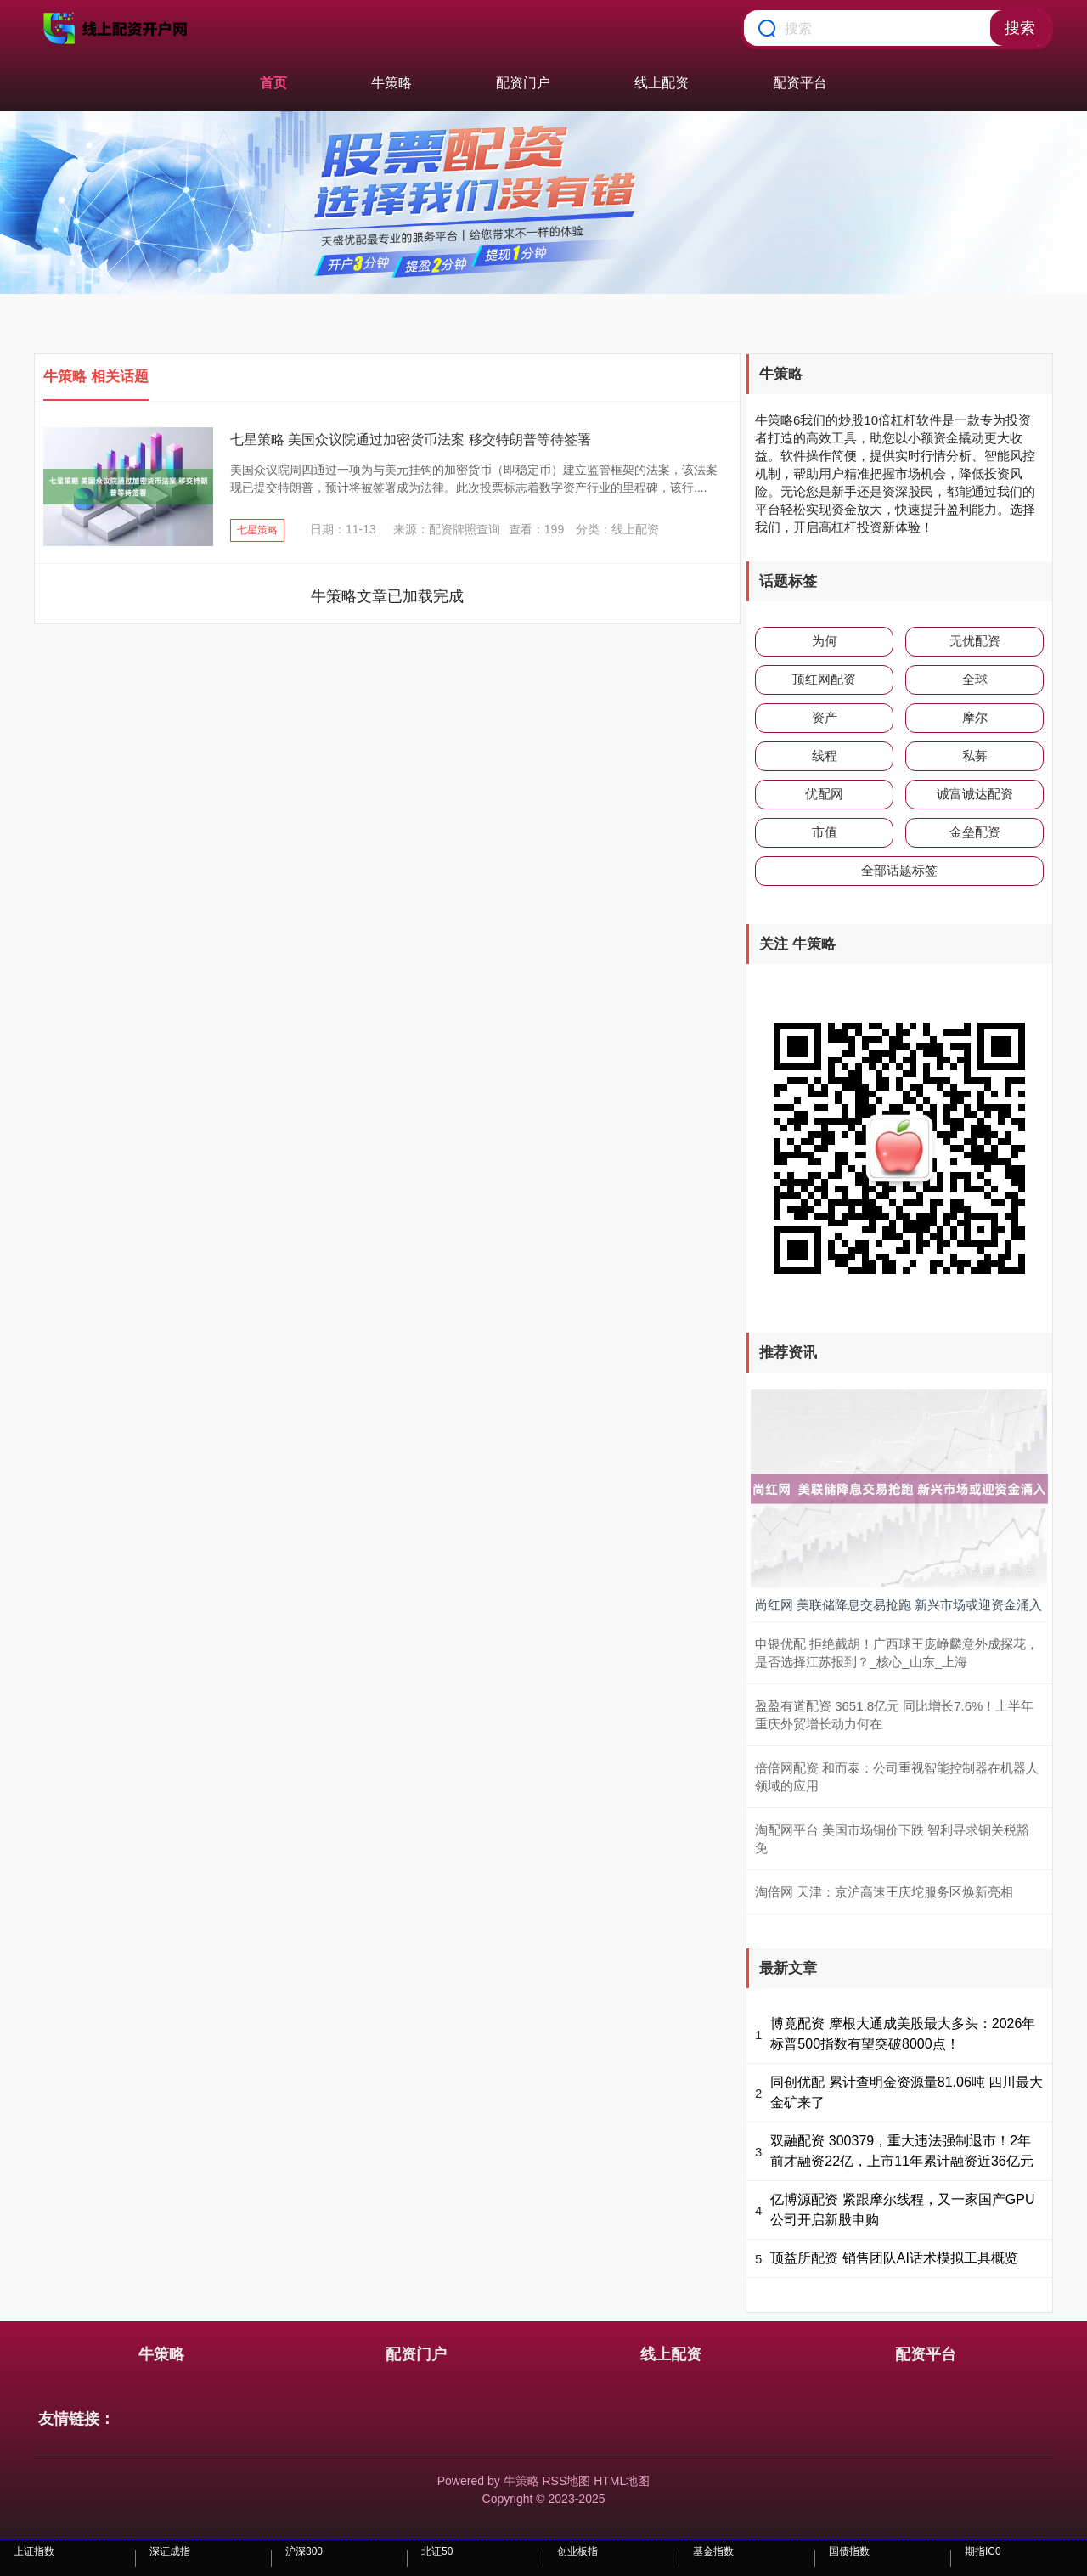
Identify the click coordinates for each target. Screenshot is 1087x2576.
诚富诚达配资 (975, 793)
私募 (975, 755)
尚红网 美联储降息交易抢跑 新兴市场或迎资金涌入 (898, 1605)
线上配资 (661, 83)
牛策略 (391, 83)
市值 (824, 832)
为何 (824, 641)
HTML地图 (622, 2481)
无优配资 (974, 641)
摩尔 (975, 717)
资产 (824, 717)
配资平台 (800, 83)
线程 (824, 755)
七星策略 (257, 530)
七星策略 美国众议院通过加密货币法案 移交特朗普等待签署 (410, 439)
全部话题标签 (899, 870)
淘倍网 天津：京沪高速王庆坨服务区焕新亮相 (884, 1892)
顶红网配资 (824, 679)
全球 (975, 679)
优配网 (824, 793)
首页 (273, 83)
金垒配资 (974, 832)
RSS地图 (566, 2481)
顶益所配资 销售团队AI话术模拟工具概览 (894, 2258)
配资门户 (523, 83)
